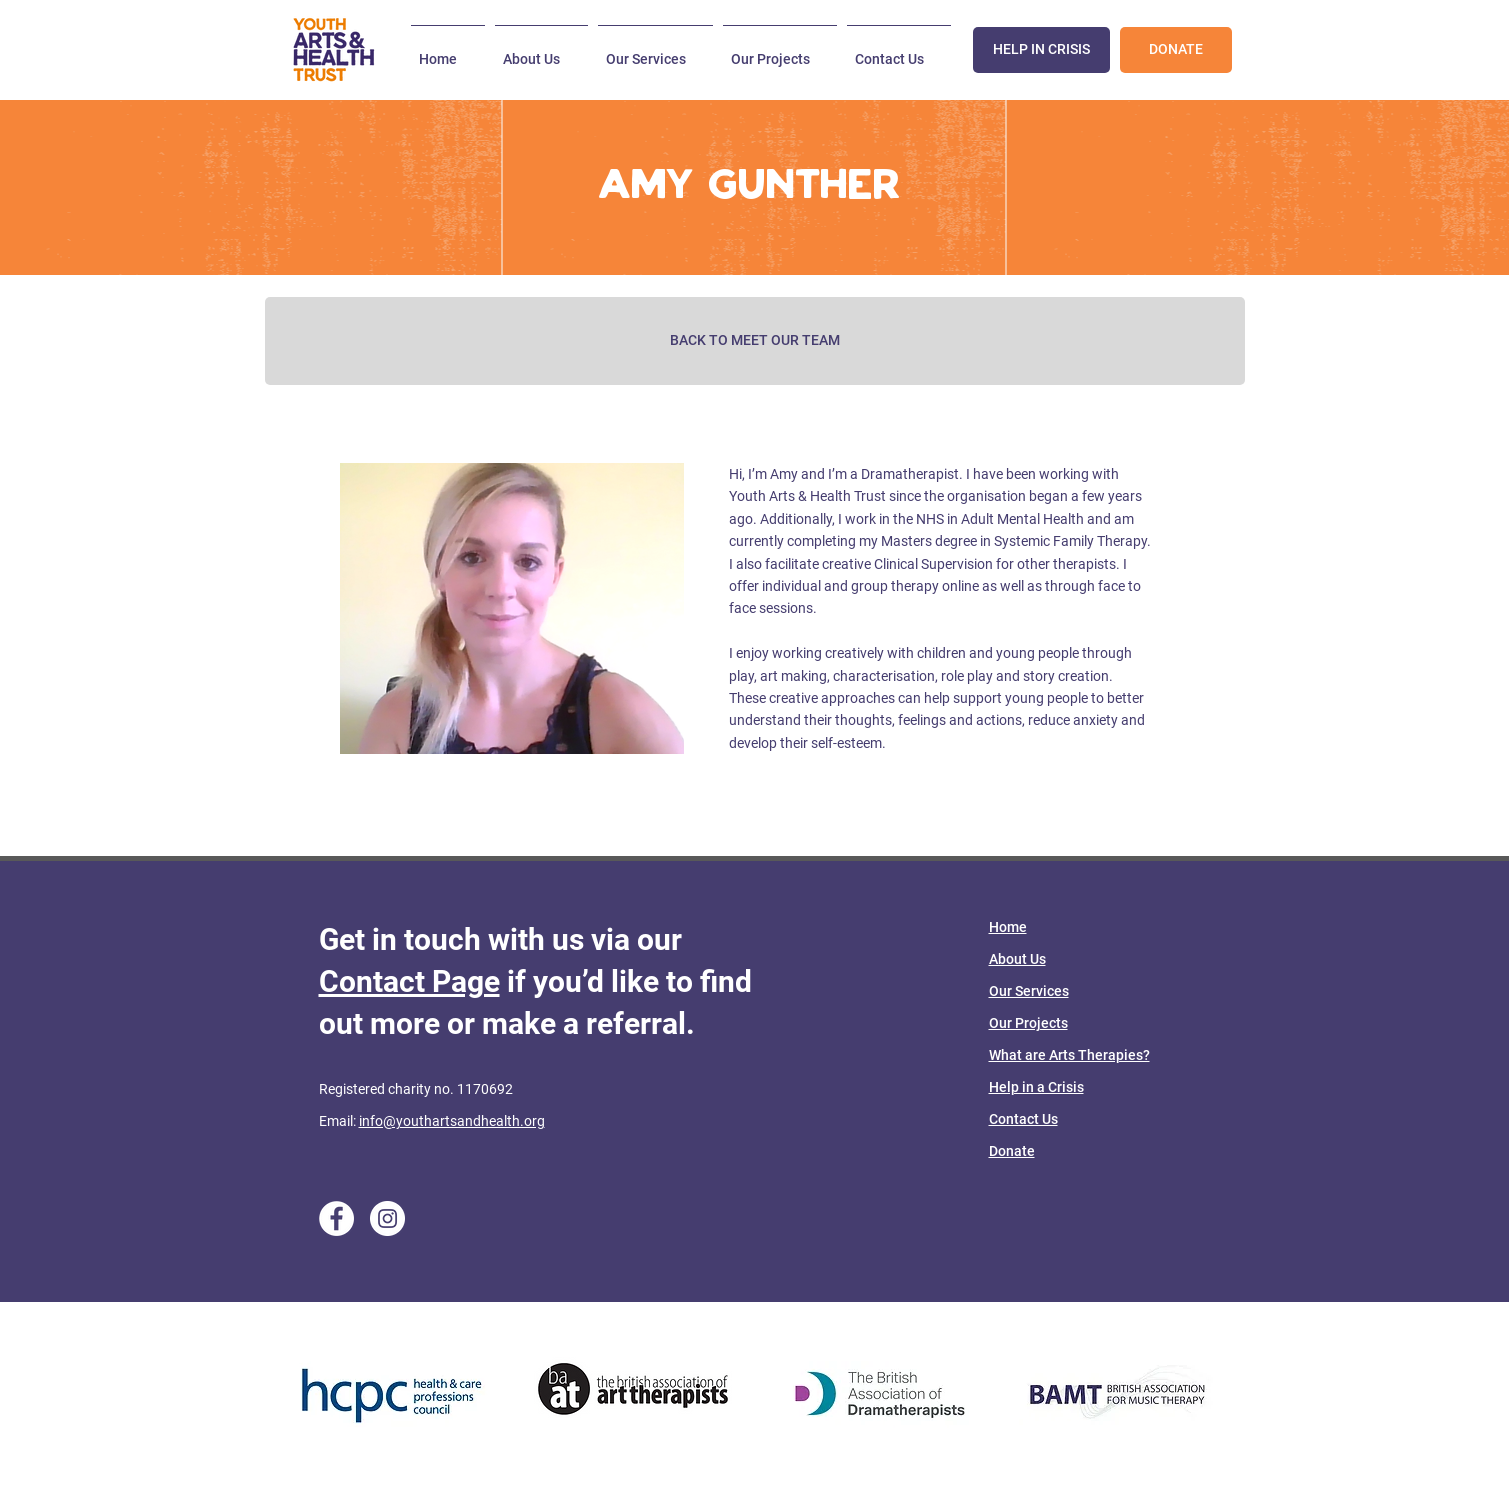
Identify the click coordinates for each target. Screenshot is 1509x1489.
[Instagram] (387, 1218)
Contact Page (409, 981)
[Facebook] (336, 1218)
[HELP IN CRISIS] (1041, 50)
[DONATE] (1176, 50)
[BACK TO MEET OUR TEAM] (755, 341)
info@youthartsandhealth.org (452, 1121)
